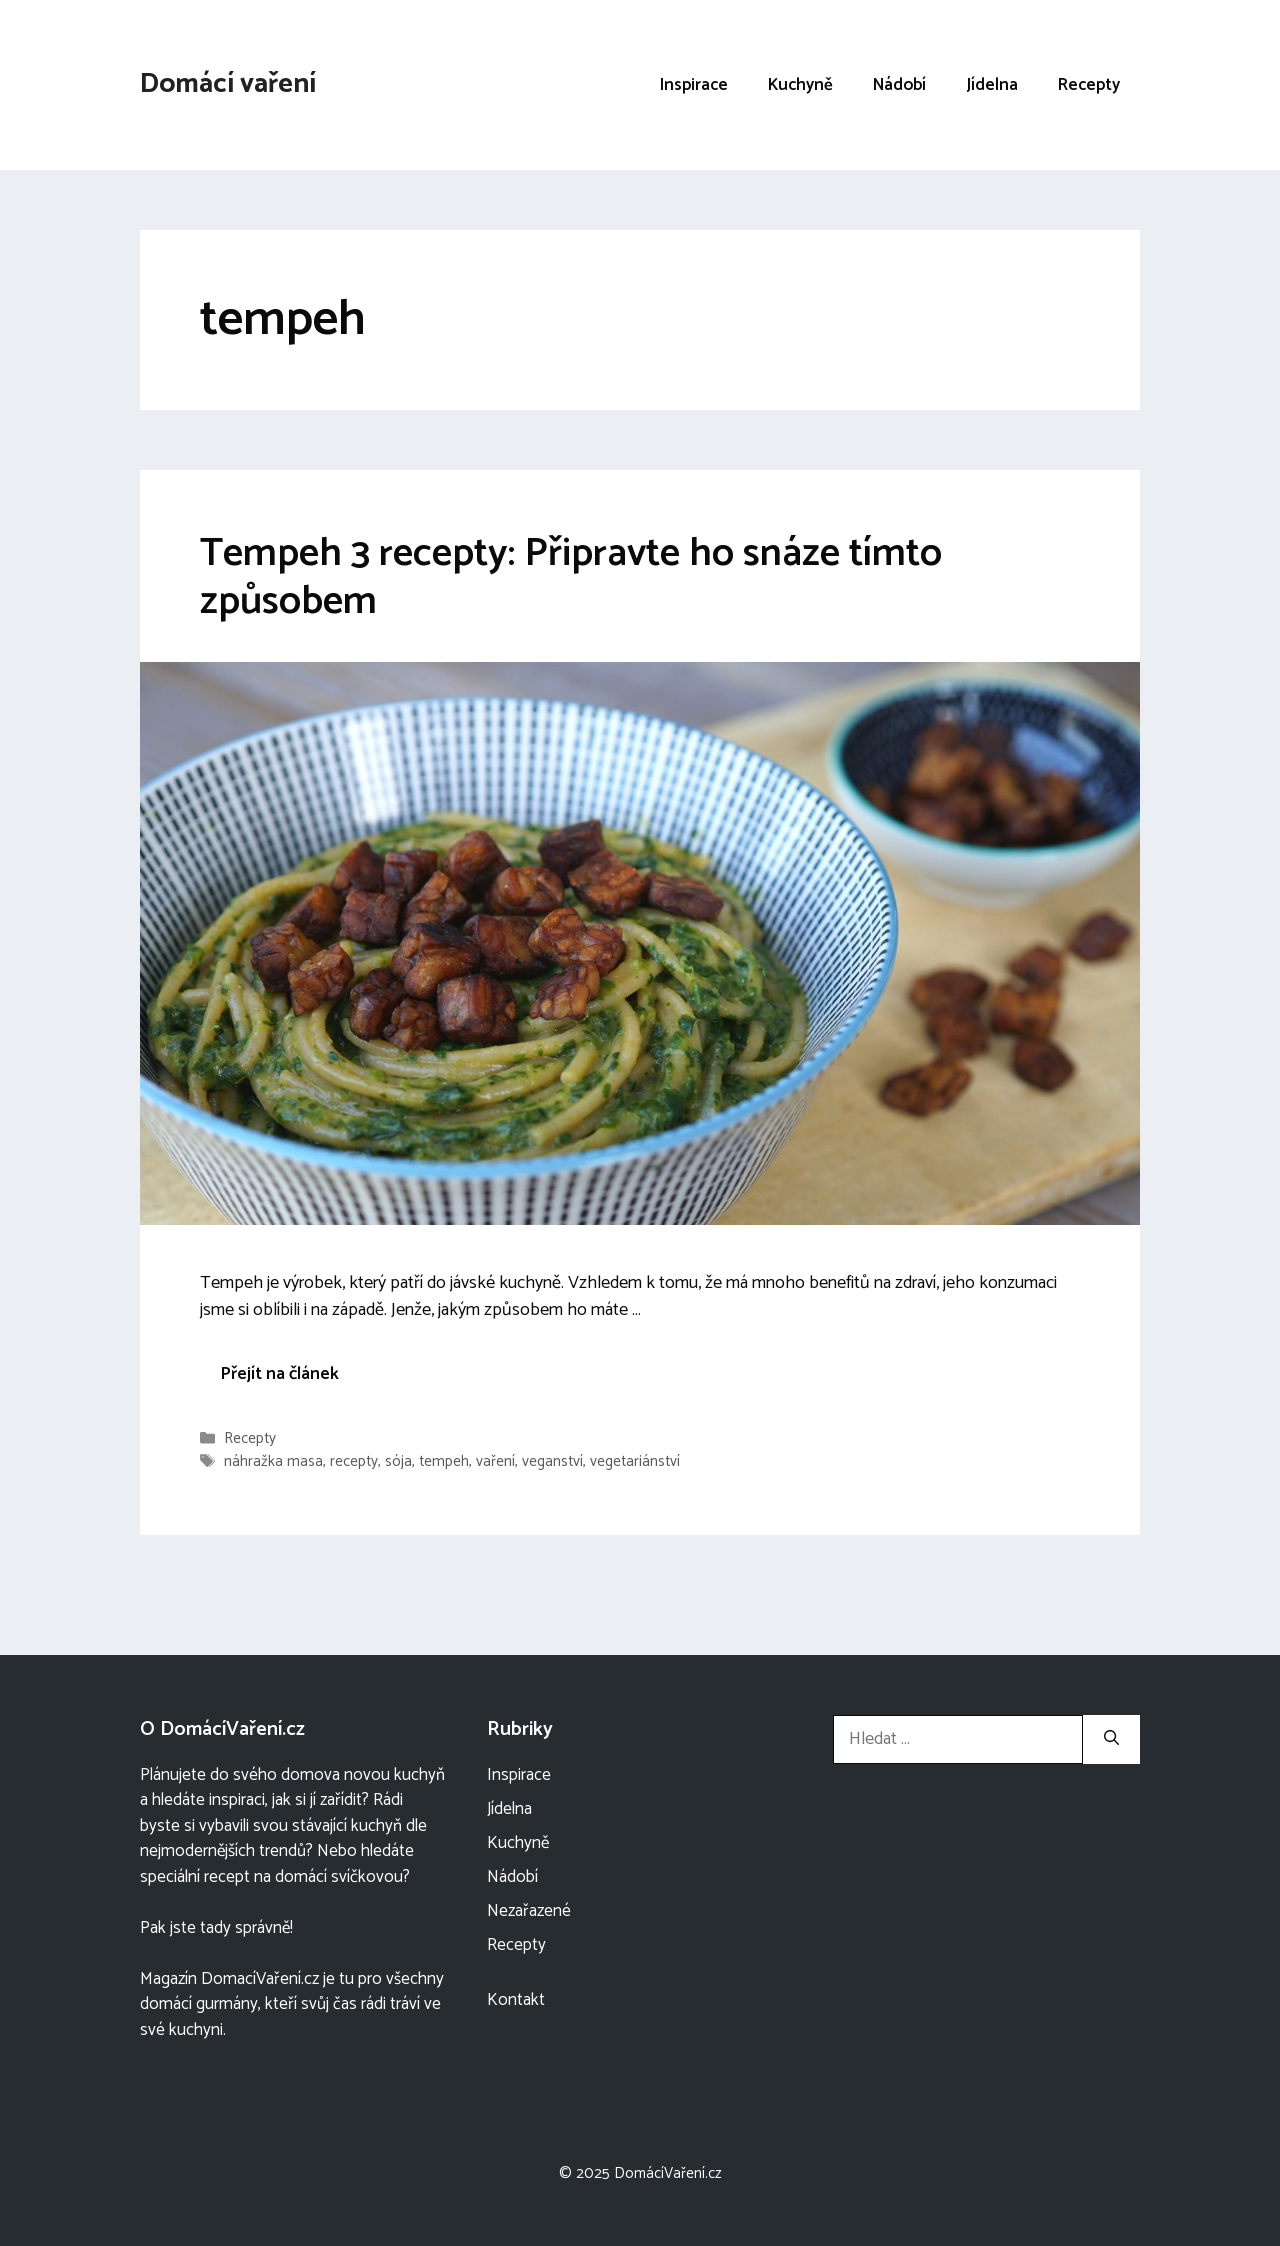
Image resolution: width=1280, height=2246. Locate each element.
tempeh (444, 1462)
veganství (552, 1462)
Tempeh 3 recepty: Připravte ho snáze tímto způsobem (571, 578)
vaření (495, 1462)
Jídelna (992, 85)
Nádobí (899, 85)
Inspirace (694, 85)
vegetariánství (635, 1462)
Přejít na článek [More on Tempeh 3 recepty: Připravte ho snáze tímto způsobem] (279, 1374)
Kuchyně (800, 85)
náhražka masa (273, 1462)
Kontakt (516, 2000)
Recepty (1089, 85)
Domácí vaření (228, 84)
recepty (354, 1462)
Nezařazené (529, 1911)
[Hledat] (1111, 1739)
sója (398, 1462)
